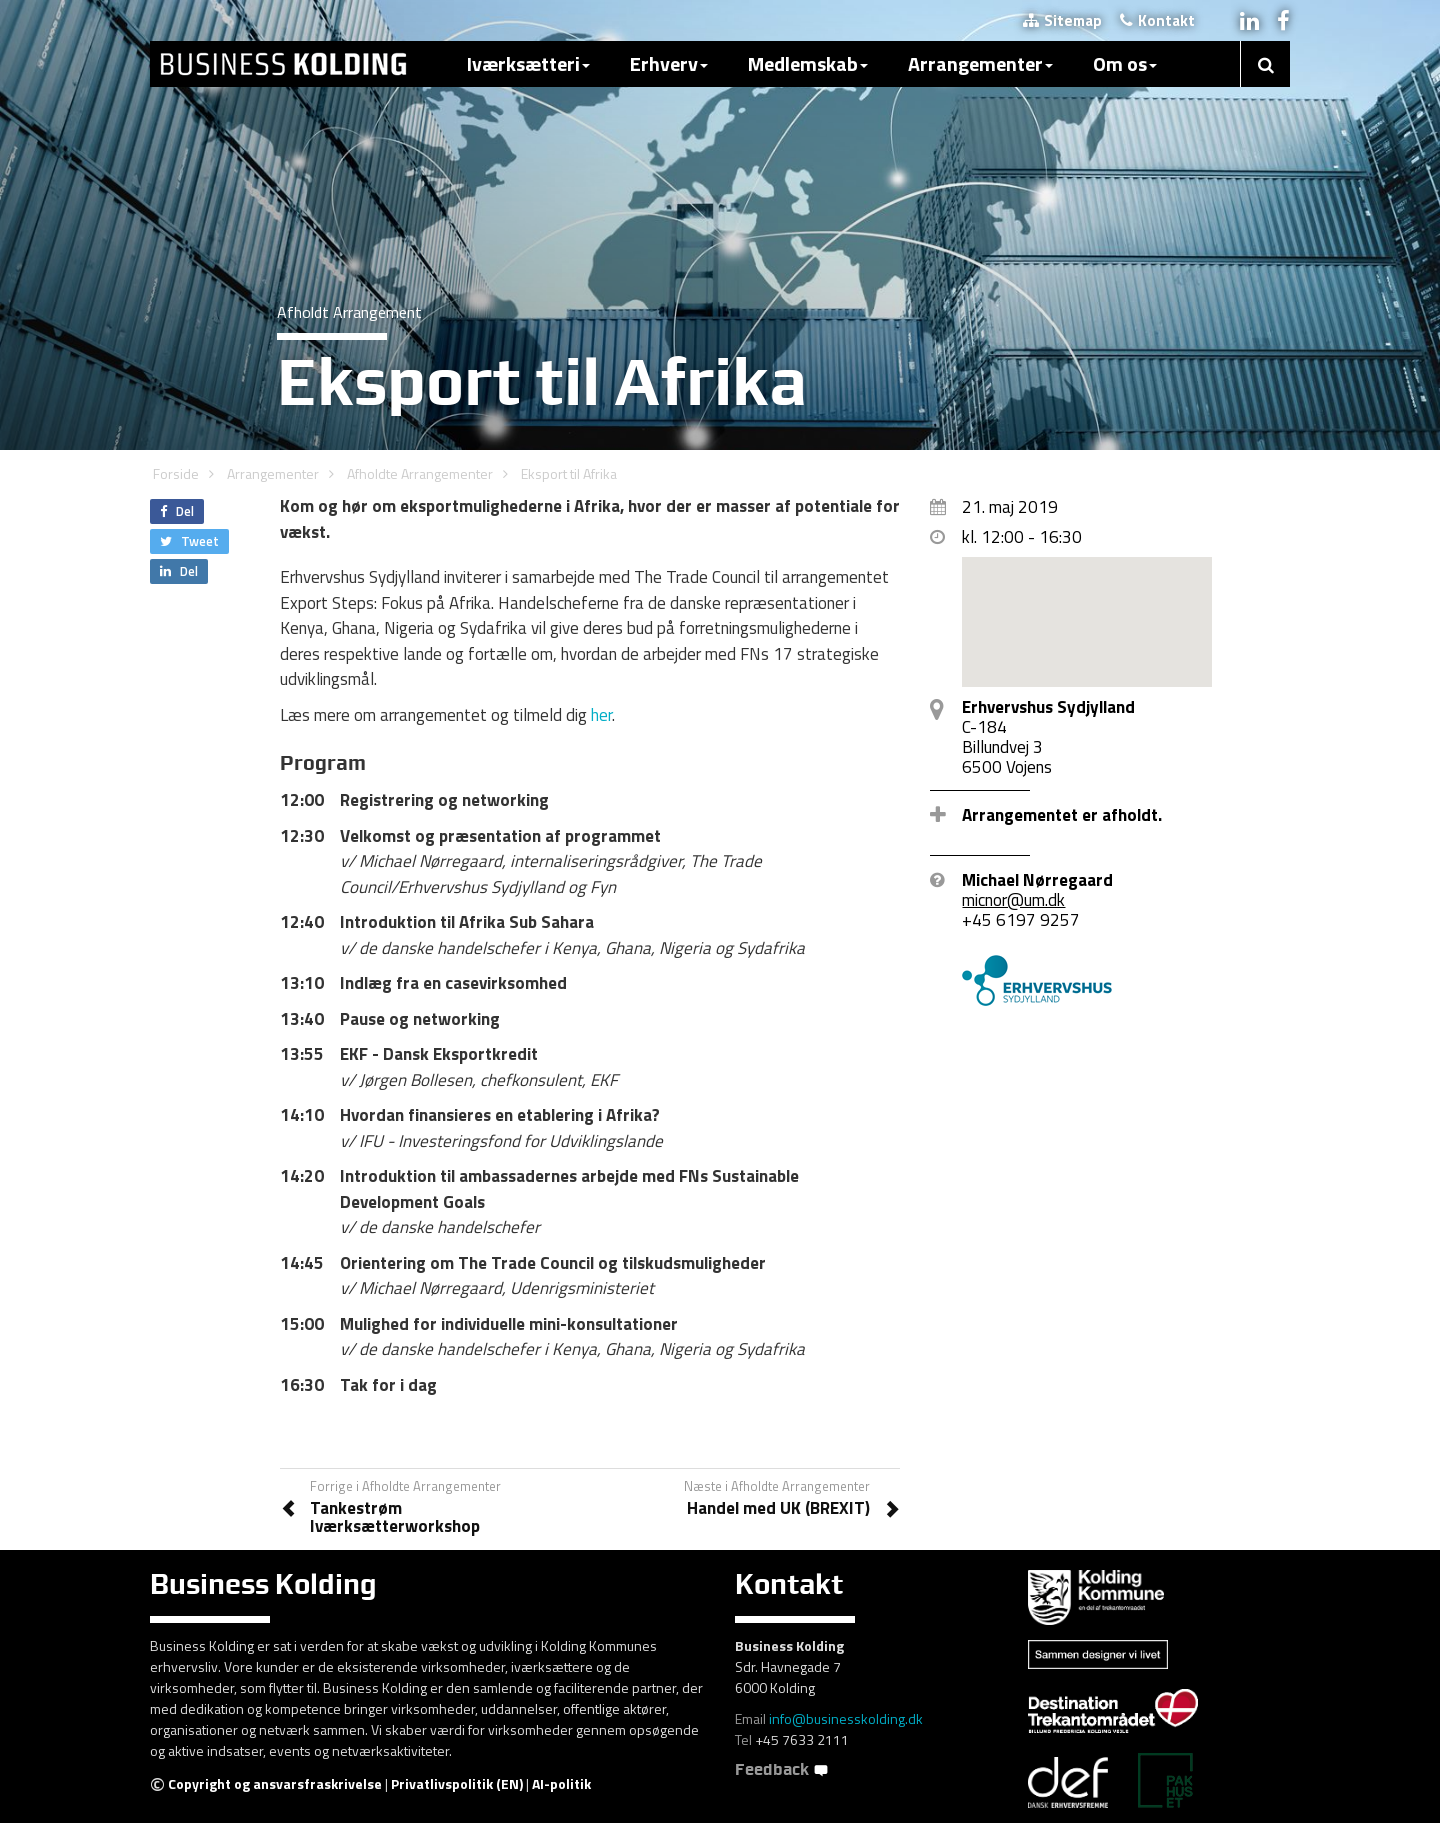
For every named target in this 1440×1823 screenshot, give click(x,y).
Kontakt (1157, 20)
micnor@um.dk (1013, 900)
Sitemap (1062, 20)
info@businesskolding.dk (846, 1718)
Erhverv (669, 63)
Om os (1125, 63)
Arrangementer (980, 63)
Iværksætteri (528, 63)
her (601, 715)
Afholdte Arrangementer (420, 473)
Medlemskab (808, 63)
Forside (176, 473)
